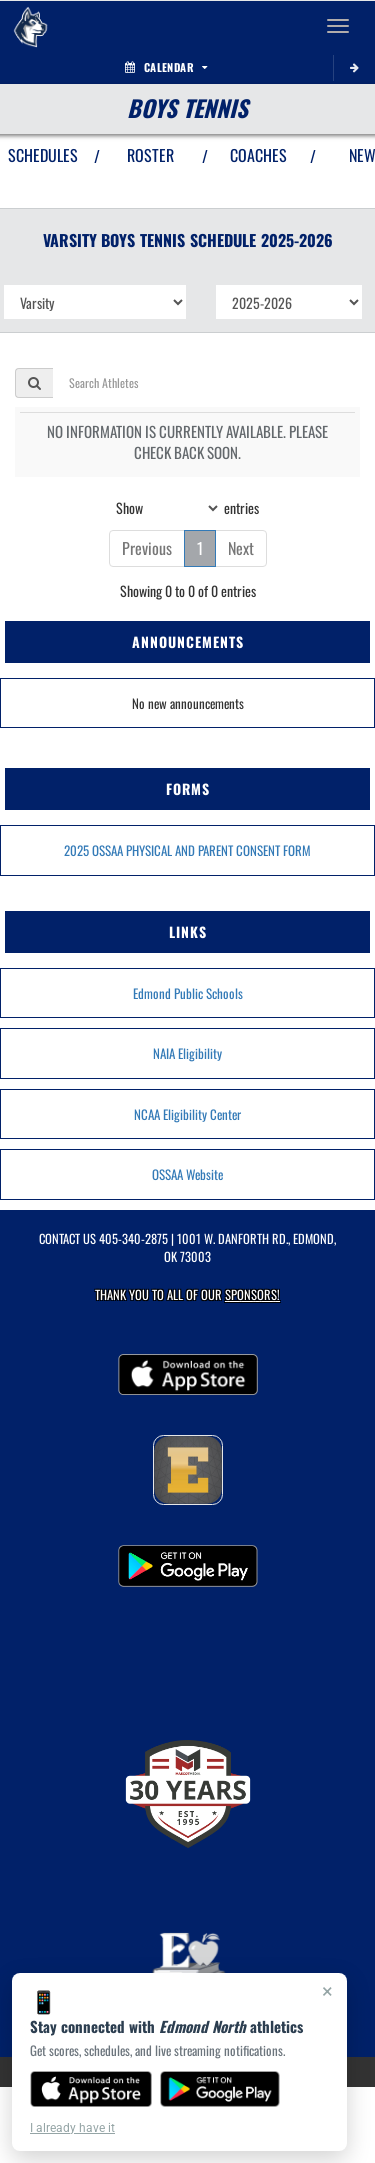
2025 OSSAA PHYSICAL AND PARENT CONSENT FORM (187, 850)
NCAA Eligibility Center (187, 1114)
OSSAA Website (187, 1174)
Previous (147, 548)
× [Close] (327, 1991)
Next (241, 548)
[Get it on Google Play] (220, 2089)
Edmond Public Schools (188, 993)
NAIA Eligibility (187, 1053)
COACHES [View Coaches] (258, 155)
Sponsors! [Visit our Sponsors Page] (252, 1294)
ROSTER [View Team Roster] (150, 155)
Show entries (187, 508)
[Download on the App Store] (91, 2089)
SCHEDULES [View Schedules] (43, 155)
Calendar (166, 67)
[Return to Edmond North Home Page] (30, 26)
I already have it (72, 2128)
